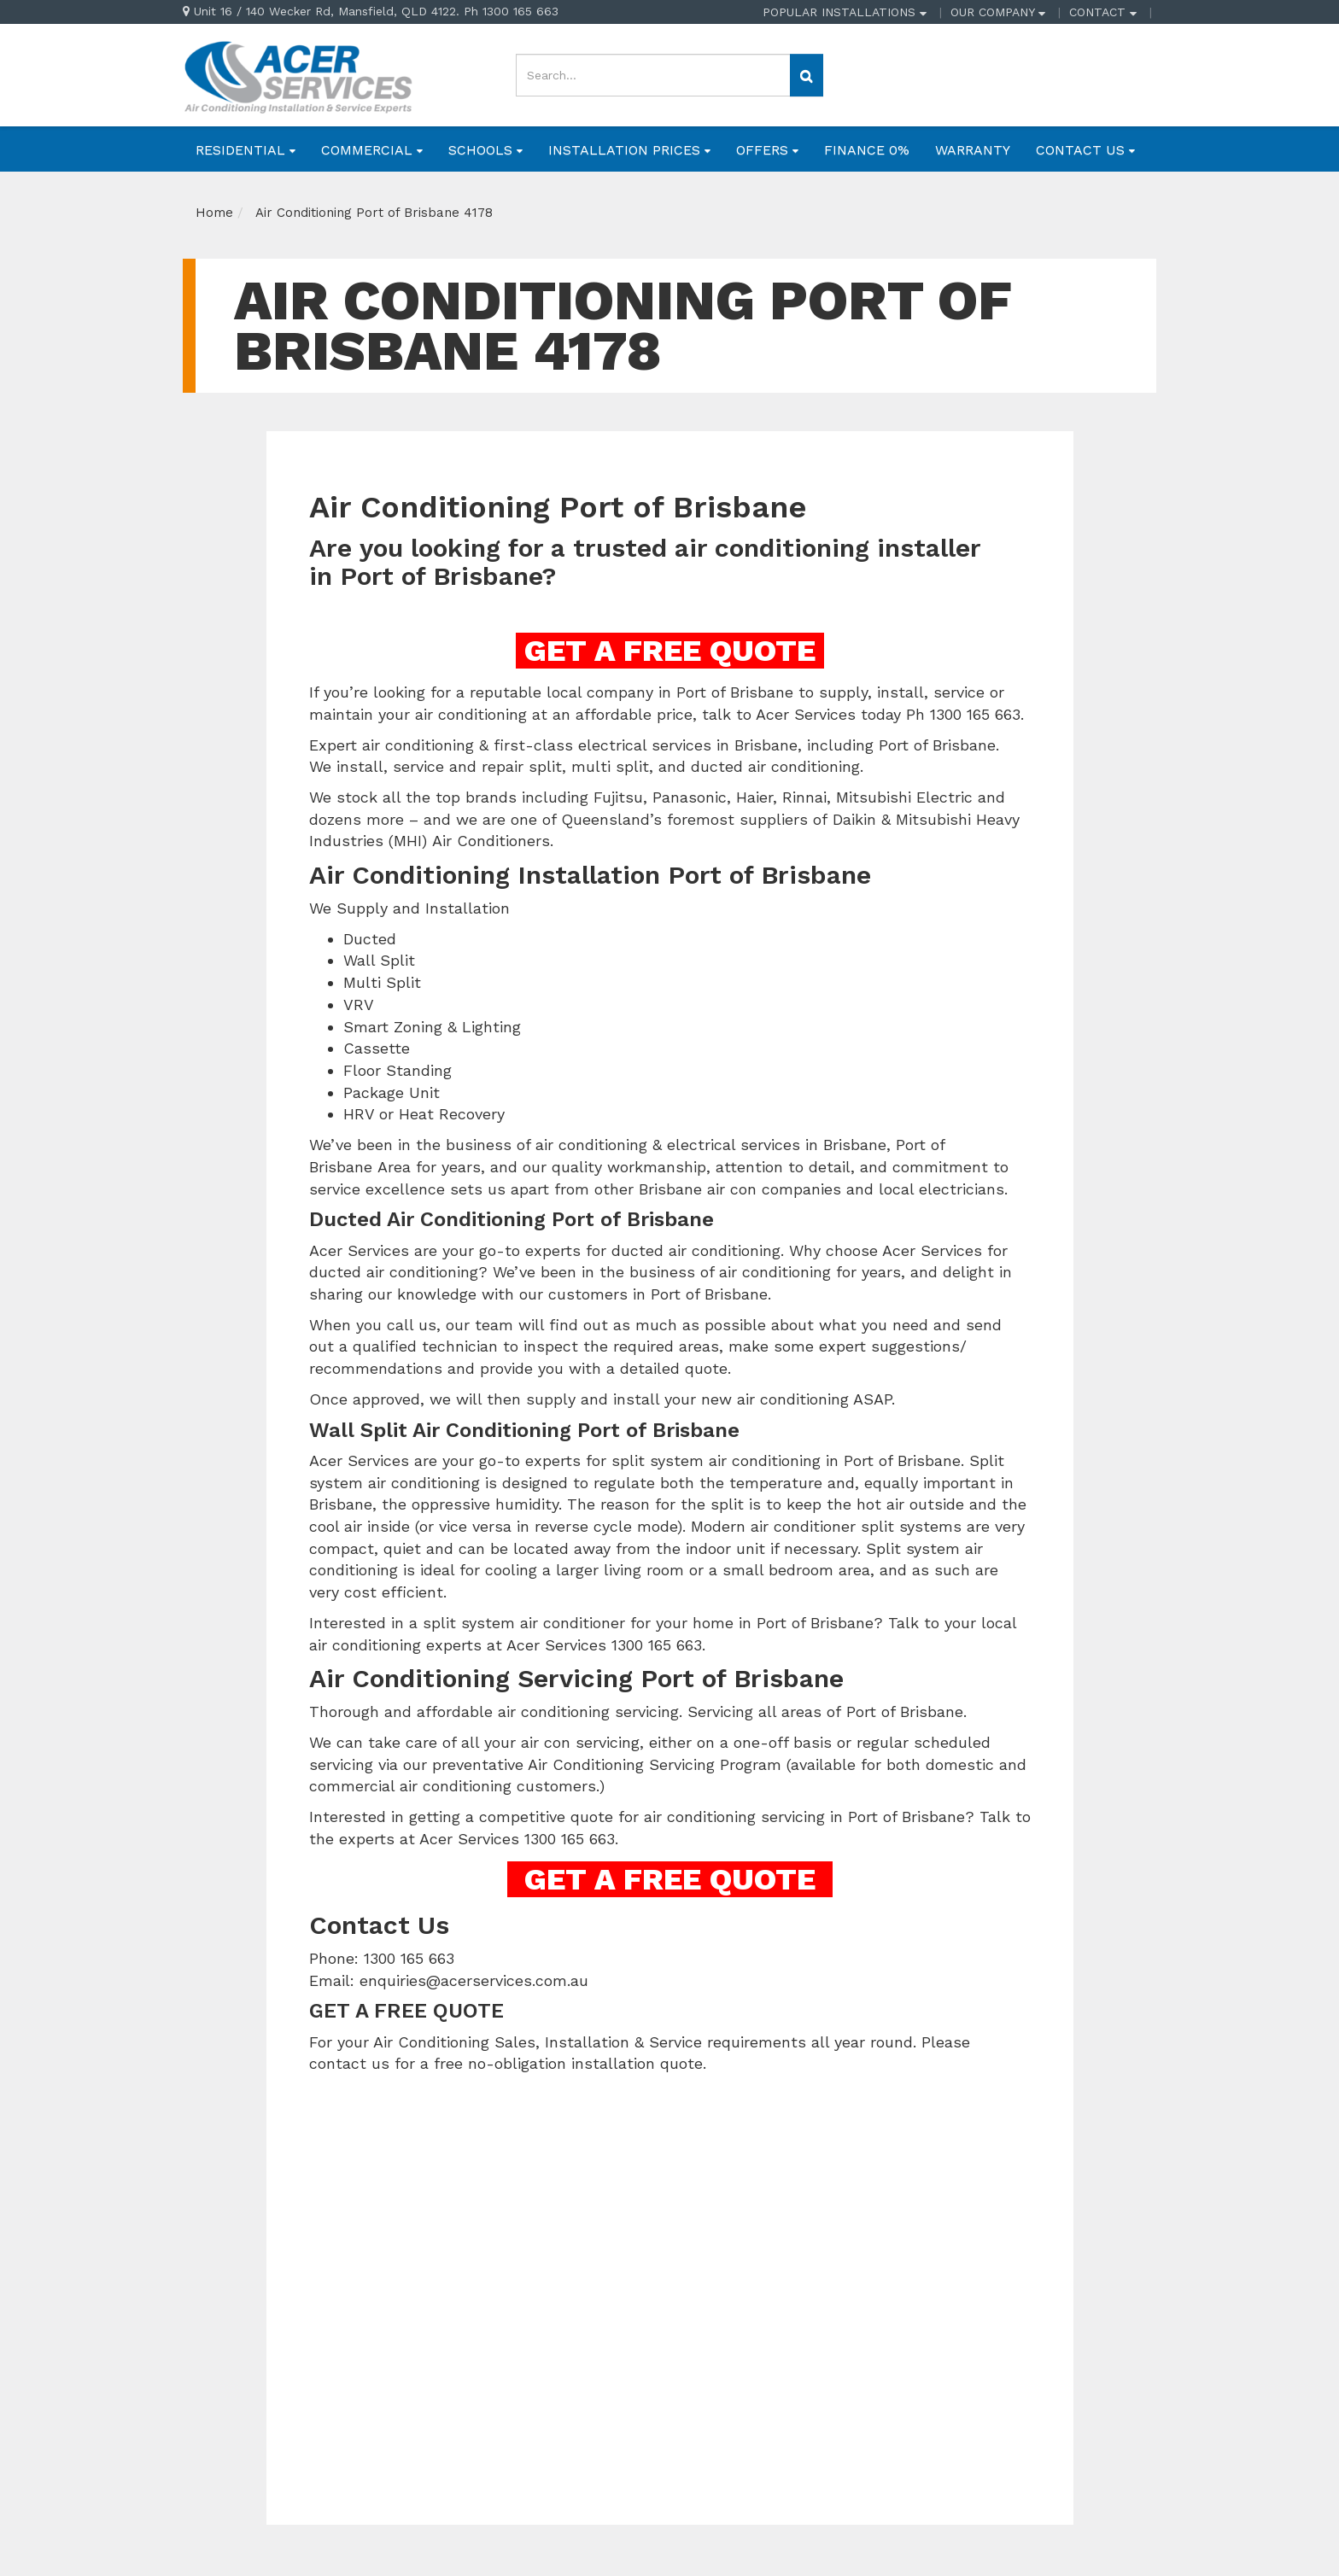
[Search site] (806, 75)
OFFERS (767, 150)
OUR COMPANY (997, 12)
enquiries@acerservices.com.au (474, 1980)
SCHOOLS (485, 150)
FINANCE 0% (866, 150)
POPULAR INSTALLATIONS (845, 12)
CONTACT (1103, 12)
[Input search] (653, 75)
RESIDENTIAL (245, 150)
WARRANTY (972, 150)
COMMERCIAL (372, 150)
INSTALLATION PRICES (629, 150)
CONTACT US (1085, 150)
